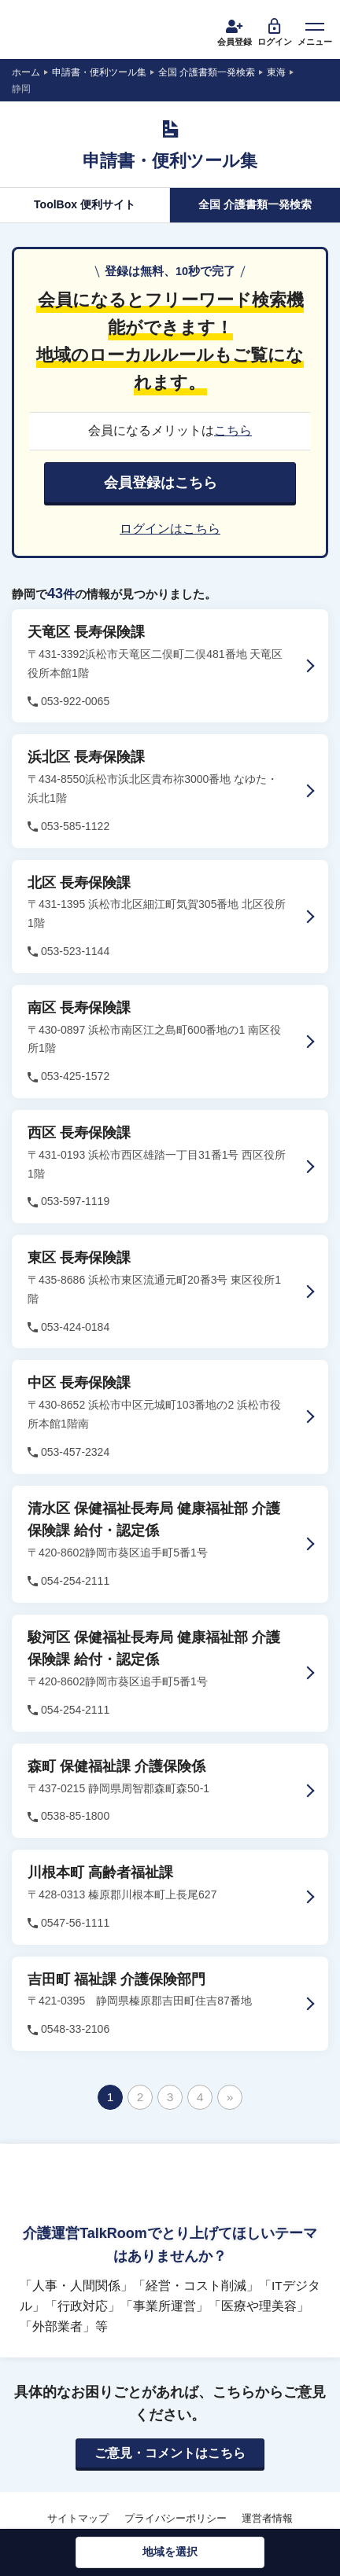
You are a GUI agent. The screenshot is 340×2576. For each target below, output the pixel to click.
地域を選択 (170, 2551)
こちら (233, 430)
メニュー (315, 31)
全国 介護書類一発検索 (255, 204)
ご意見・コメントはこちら (170, 2453)
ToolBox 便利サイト (84, 204)
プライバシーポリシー (175, 2518)
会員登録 (234, 31)
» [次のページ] (230, 2097)
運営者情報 (267, 2518)
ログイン (274, 31)
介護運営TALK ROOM (71, 31)
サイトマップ (78, 2518)
